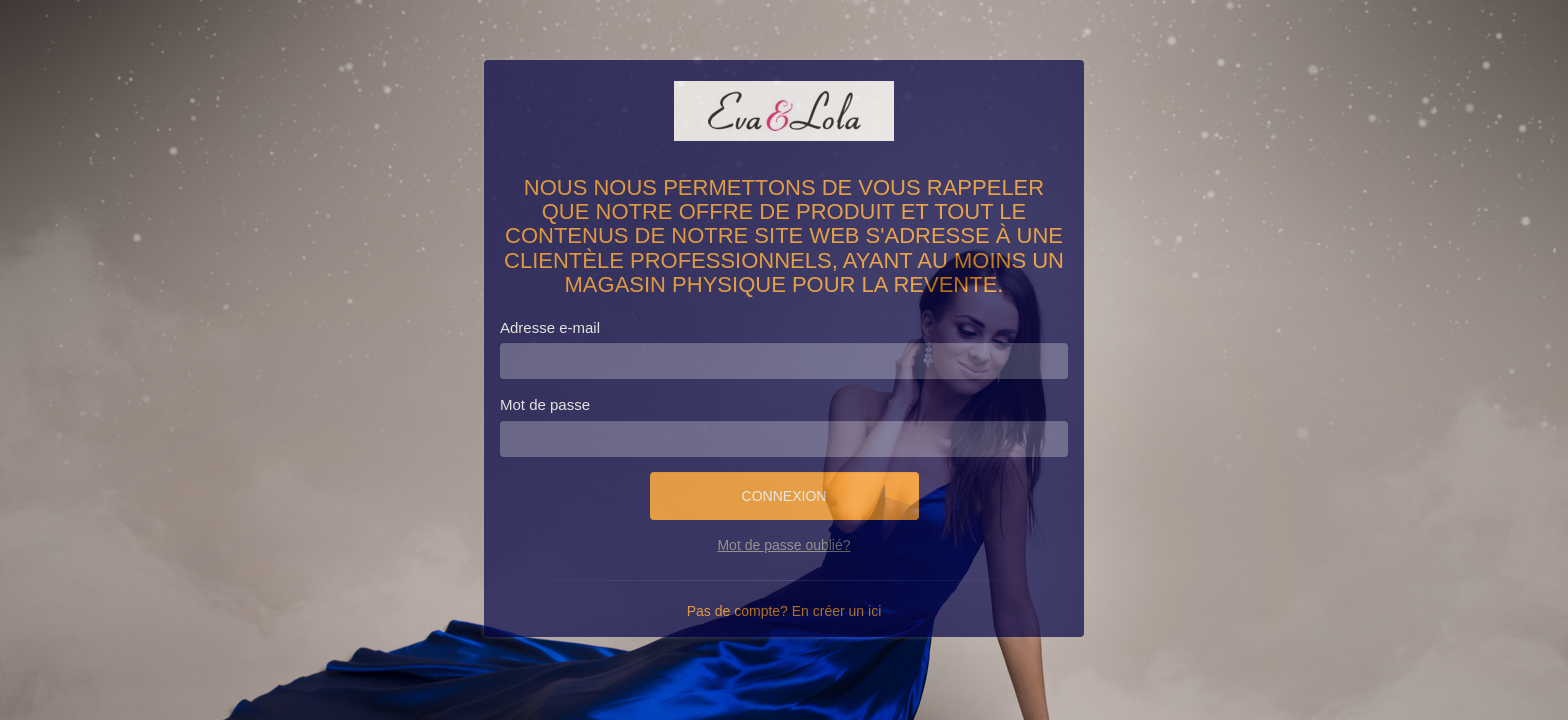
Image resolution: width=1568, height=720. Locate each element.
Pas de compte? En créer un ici (784, 611)
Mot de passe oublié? (783, 545)
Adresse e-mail (550, 327)
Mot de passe (545, 404)
